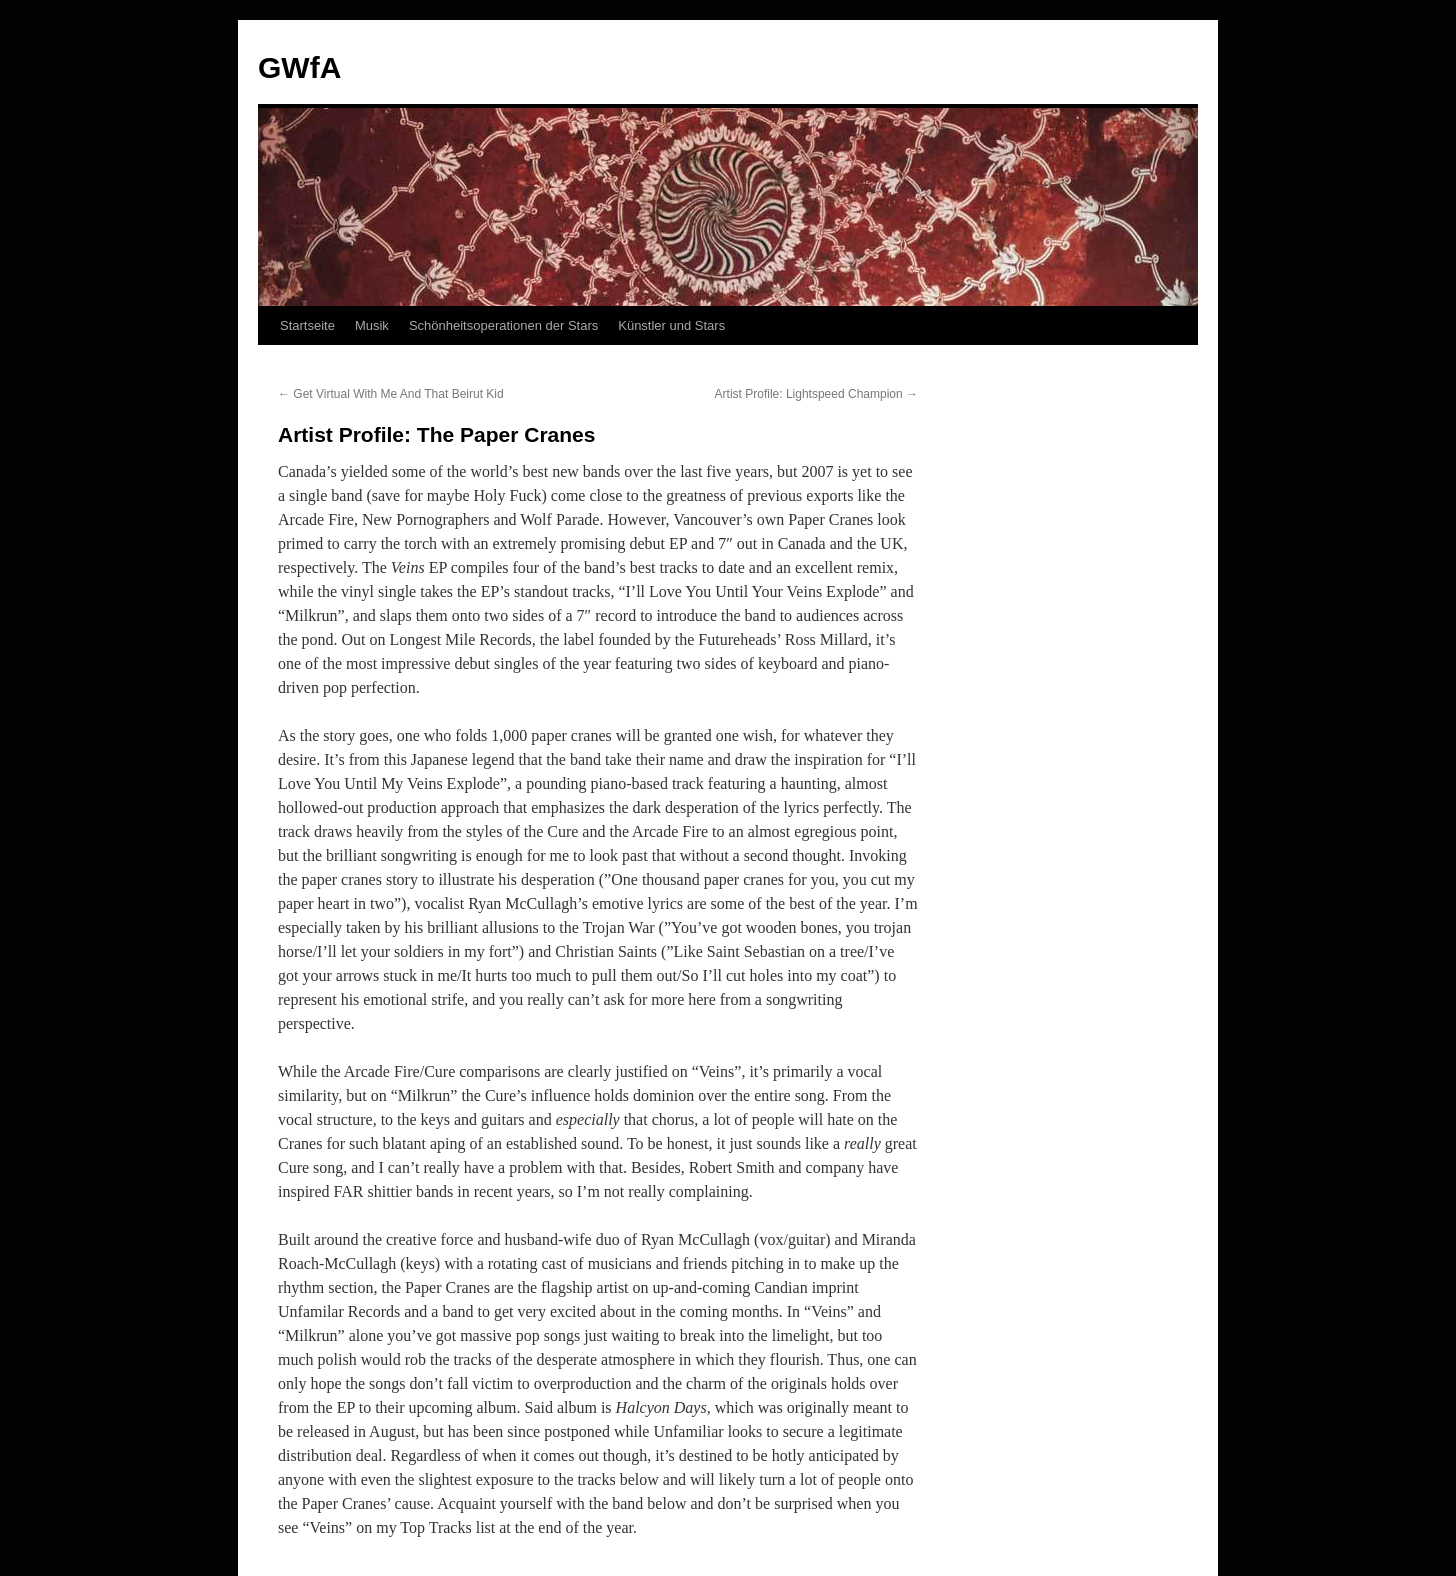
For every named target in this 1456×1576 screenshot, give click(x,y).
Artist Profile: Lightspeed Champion (816, 394)
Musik (372, 325)
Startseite (307, 325)
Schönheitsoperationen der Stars (503, 325)
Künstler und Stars (671, 325)
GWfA (299, 67)
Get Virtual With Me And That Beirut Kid (391, 394)
